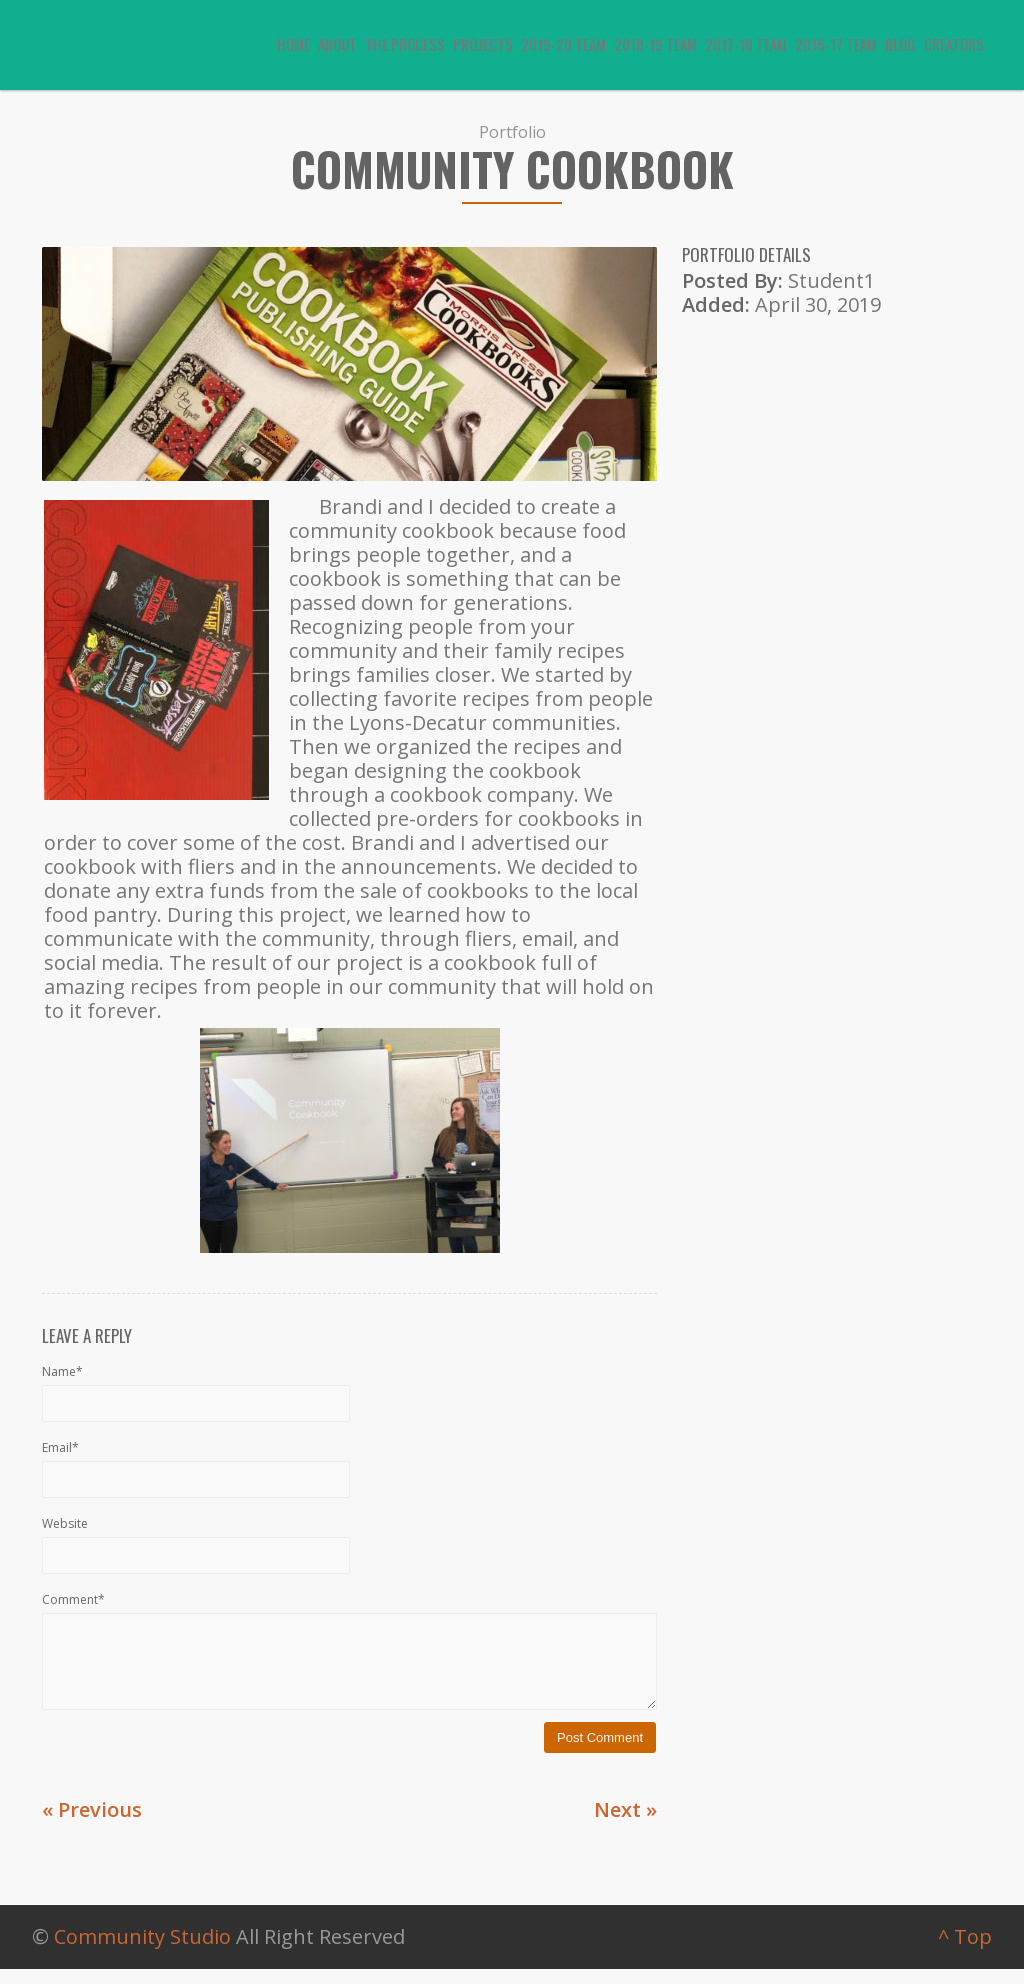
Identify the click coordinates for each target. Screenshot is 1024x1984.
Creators (954, 44)
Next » (625, 1824)
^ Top (965, 1951)
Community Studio (142, 1951)
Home (293, 44)
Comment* (73, 1599)
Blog (900, 44)
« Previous (92, 1824)
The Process (405, 44)
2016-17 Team (836, 44)
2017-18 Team (746, 44)
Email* (60, 1447)
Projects (483, 44)
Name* (62, 1371)
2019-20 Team (563, 44)
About (337, 44)
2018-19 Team (655, 44)
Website (65, 1523)
